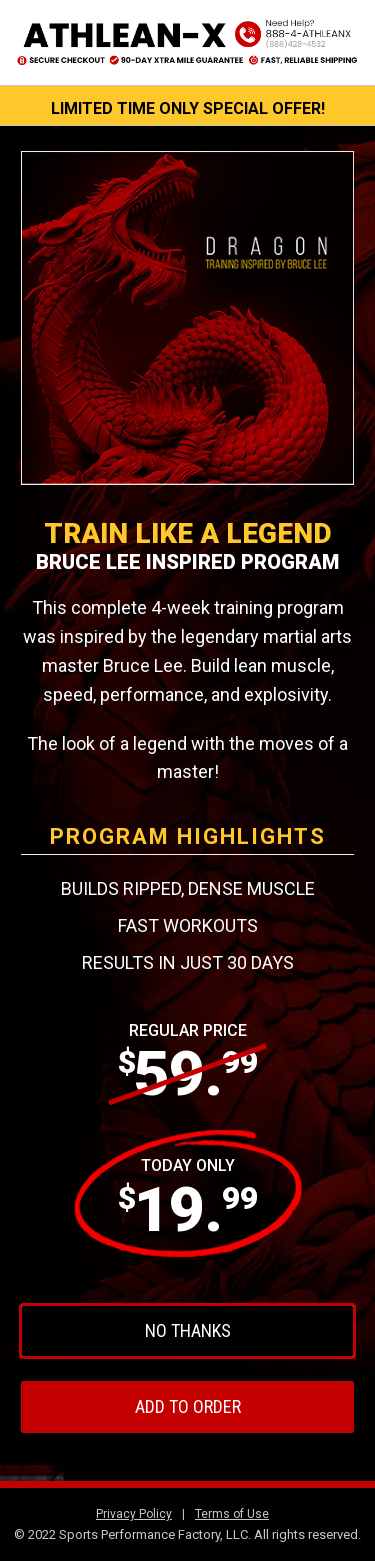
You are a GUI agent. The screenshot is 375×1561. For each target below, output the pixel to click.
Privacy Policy (134, 1514)
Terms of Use (232, 1514)
